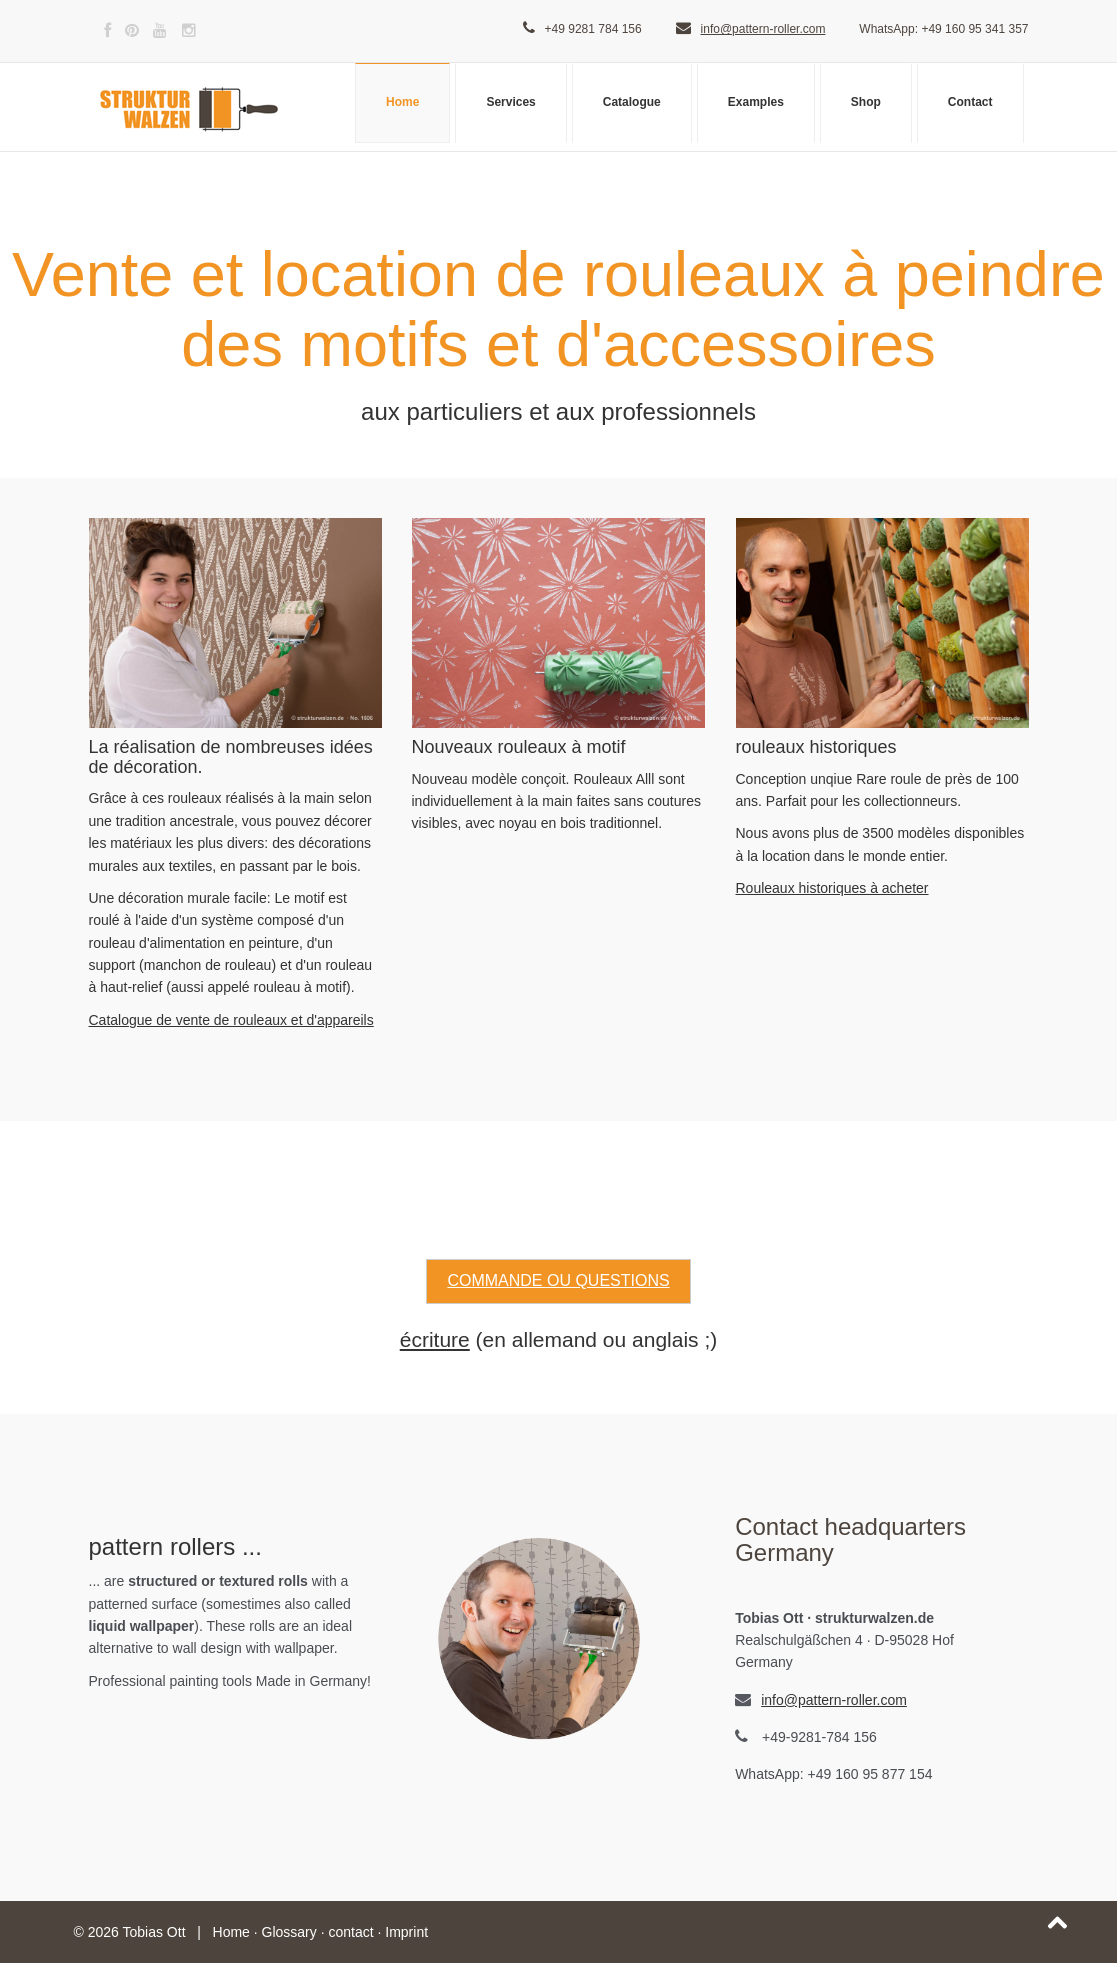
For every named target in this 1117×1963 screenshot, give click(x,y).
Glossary (289, 1932)
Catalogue (632, 102)
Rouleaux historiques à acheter (832, 888)
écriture (435, 1339)
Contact (970, 102)
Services (510, 102)
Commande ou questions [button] (558, 1280)
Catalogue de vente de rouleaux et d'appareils (231, 1020)
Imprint (406, 1932)
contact (350, 1932)
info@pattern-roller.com (763, 29)
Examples (756, 102)
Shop (866, 102)
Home (402, 102)
